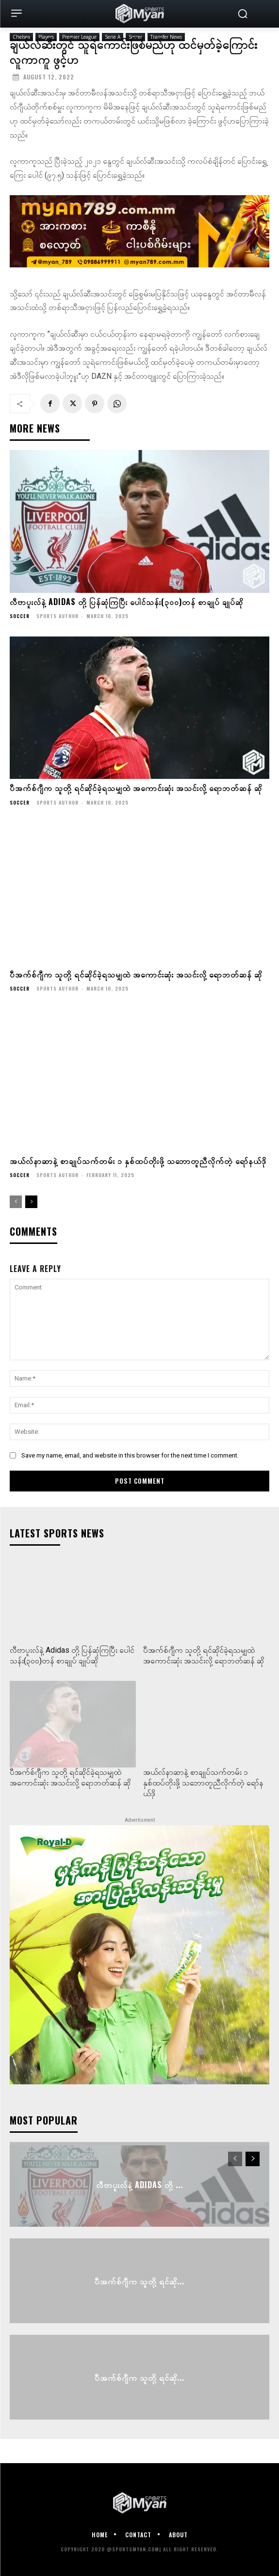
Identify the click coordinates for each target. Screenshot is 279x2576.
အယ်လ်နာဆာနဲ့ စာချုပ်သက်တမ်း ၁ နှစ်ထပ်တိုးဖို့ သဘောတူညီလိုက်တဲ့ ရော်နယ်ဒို (138, 1160)
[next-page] (31, 1201)
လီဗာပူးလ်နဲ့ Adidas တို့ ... (139, 2184)
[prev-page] (16, 1201)
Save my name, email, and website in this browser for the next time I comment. (130, 1455)
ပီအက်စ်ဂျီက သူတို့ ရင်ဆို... (139, 2281)
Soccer (20, 616)
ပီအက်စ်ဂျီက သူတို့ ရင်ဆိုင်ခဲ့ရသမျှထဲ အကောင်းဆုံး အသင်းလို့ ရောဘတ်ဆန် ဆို (136, 787)
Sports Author (57, 616)
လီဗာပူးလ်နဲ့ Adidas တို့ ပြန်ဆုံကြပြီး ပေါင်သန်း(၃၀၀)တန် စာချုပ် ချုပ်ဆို (126, 601)
